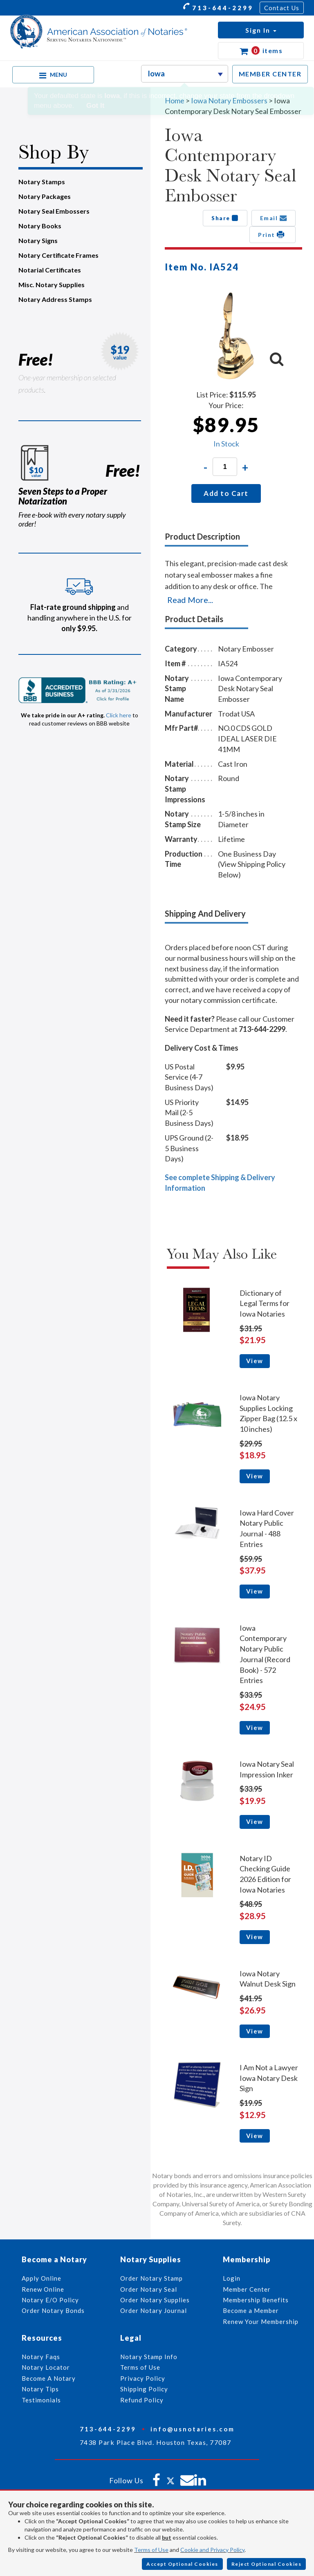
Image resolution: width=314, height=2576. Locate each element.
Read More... (190, 600)
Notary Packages (44, 196)
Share (225, 218)
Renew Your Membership (260, 2321)
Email (273, 218)
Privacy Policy (142, 2378)
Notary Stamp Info (148, 2356)
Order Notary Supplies (155, 2300)
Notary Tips (40, 2389)
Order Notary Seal (148, 2289)
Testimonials (41, 2400)
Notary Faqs (41, 2356)
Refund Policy (142, 2400)
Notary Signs (38, 240)
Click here (118, 715)
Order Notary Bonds (53, 2310)
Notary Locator (46, 2367)
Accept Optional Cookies (182, 2564)
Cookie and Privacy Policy (212, 2549)
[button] (261, 30)
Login (231, 2278)
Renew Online (43, 2289)
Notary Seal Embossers (54, 211)
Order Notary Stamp (151, 2278)
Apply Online (41, 2278)
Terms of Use (151, 2549)
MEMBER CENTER (270, 74)
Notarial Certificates (49, 270)
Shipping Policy (144, 2389)
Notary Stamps (41, 181)
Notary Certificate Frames (58, 255)
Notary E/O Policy (50, 2300)
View (254, 1360)
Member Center (247, 2289)
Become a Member (251, 2310)
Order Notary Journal (153, 2310)
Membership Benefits (256, 2300)
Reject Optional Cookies (266, 2564)
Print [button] (272, 234)
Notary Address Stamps (55, 299)
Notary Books (39, 226)
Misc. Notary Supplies (51, 284)
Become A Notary (49, 2378)
